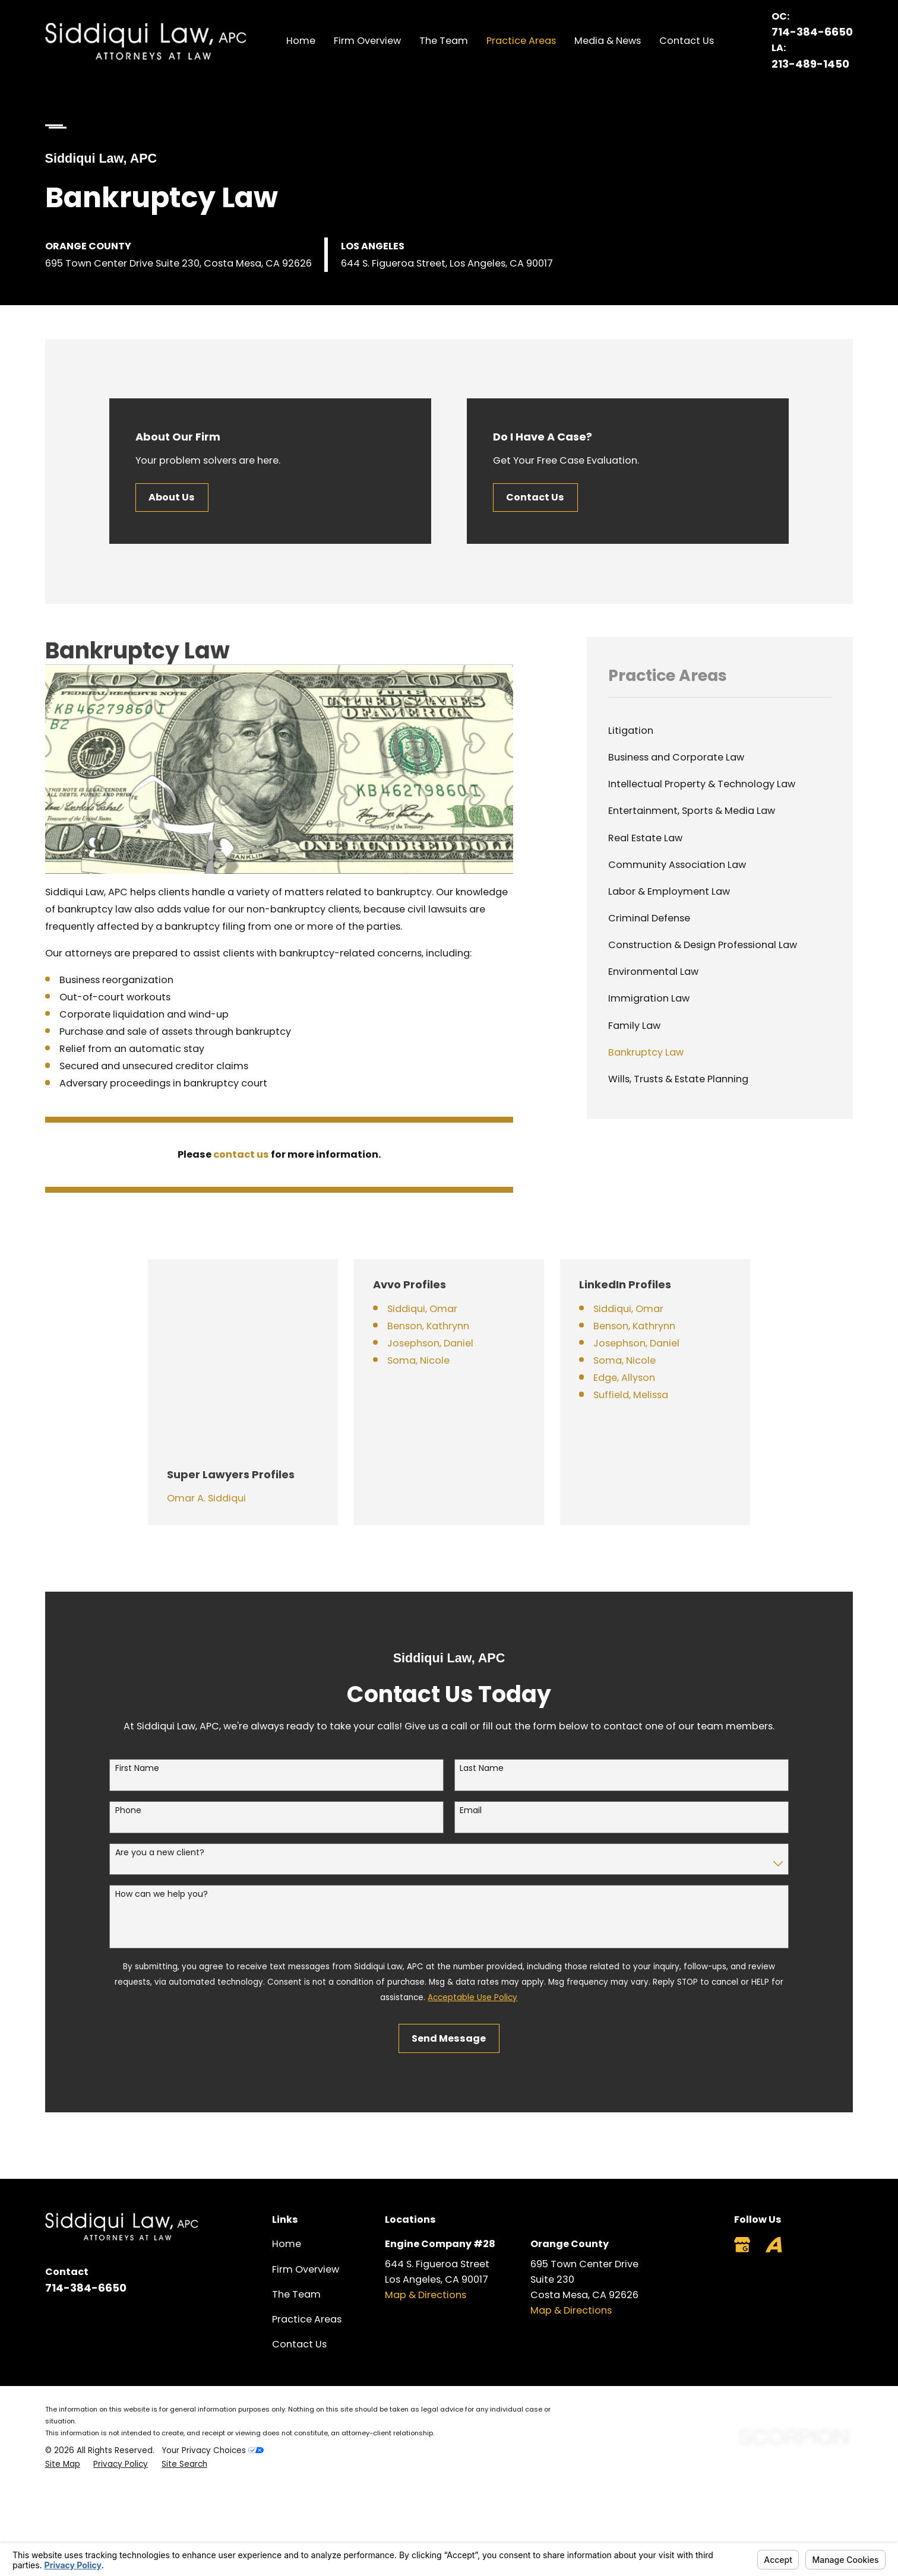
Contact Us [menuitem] (686, 40)
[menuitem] (720, 730)
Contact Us (536, 497)
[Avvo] (774, 2142)
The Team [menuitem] (443, 40)
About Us (172, 497)
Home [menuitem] (300, 40)
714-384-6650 (812, 31)
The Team (296, 2192)
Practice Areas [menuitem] (521, 40)
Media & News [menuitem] (607, 40)
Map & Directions (425, 2193)
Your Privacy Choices (213, 2348)
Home (286, 2142)
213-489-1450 (810, 63)
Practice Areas (307, 2217)
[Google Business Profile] (742, 2142)
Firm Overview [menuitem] (367, 40)
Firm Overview (305, 2166)
